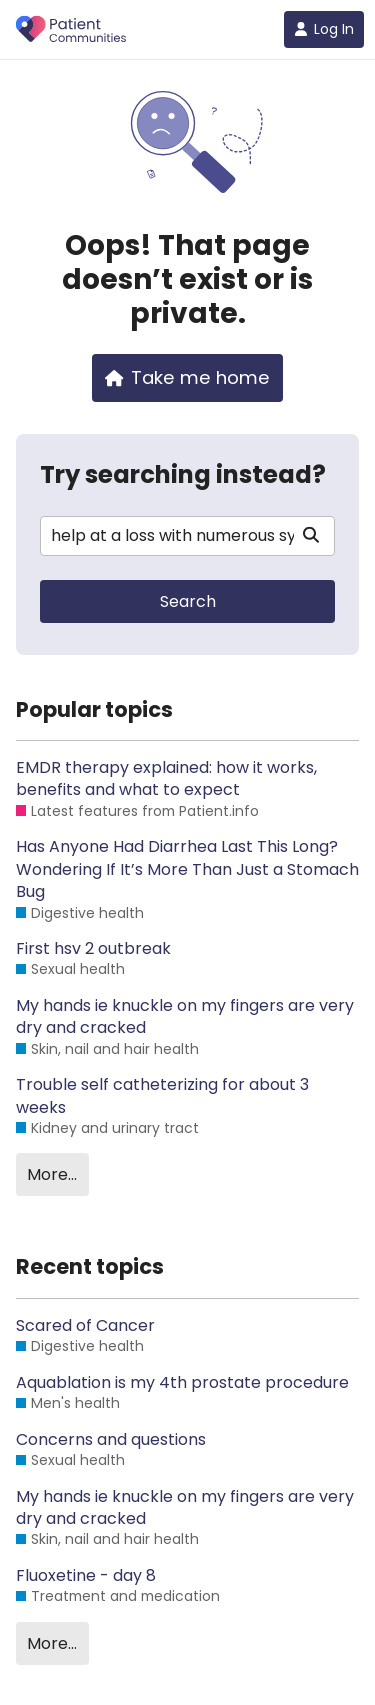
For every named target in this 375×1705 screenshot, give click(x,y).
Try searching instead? (183, 474)
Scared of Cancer (85, 1326)
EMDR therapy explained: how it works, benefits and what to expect (166, 779)
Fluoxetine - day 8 (86, 1576)
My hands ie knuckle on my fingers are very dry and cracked (185, 1017)
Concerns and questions (111, 1440)
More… (52, 1174)
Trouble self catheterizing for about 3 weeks (162, 1096)
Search (188, 601)
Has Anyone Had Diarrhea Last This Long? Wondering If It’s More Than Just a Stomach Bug (187, 869)
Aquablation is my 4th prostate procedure (182, 1383)
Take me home (188, 377)
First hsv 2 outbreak (93, 949)
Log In (324, 29)
